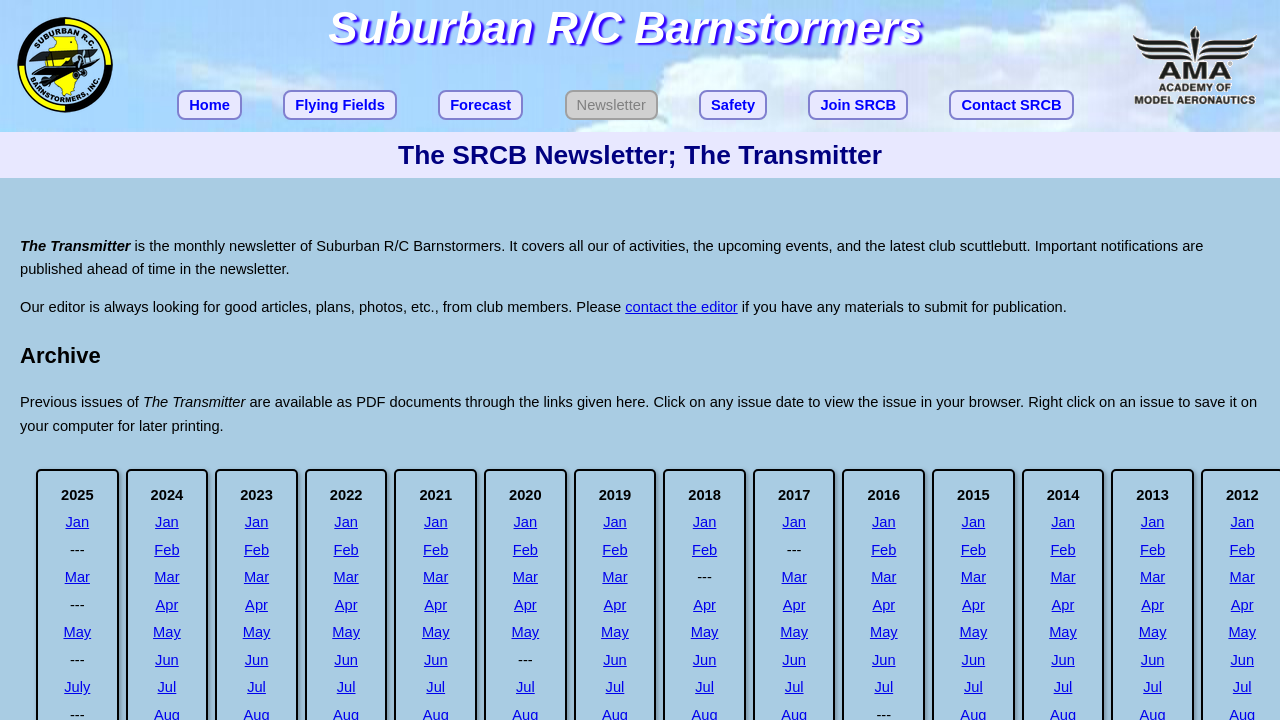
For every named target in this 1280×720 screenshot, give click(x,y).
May (77, 632)
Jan (77, 522)
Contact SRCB (1011, 105)
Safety (733, 105)
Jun (167, 660)
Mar (77, 577)
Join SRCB (858, 105)
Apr (167, 605)
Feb (166, 550)
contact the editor (681, 307)
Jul (167, 687)
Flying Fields (340, 105)
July (77, 687)
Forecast (480, 105)
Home (209, 105)
